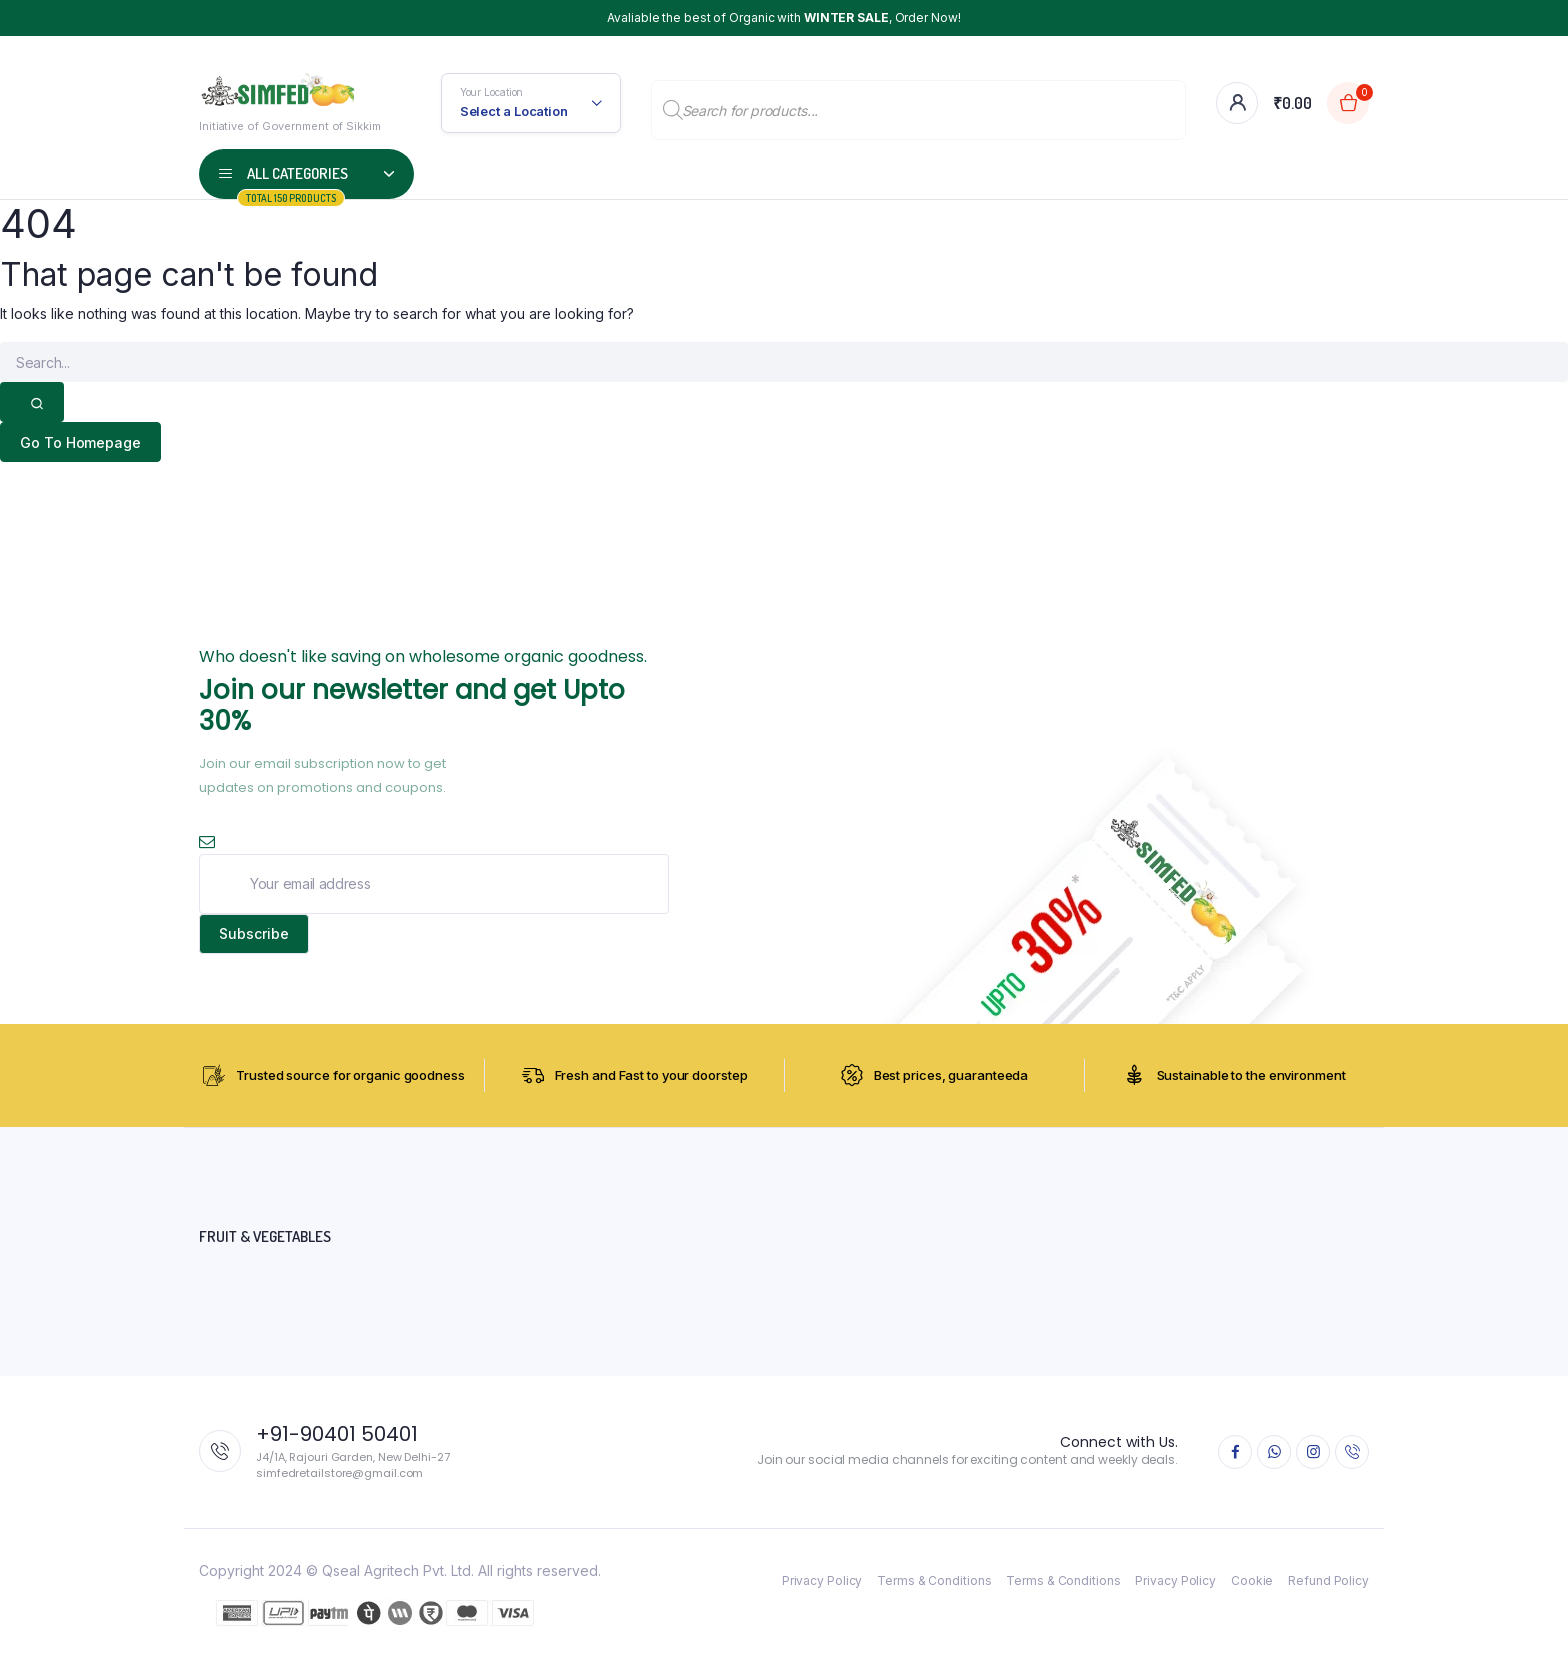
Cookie (1252, 1582)
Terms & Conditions (934, 1582)
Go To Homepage (81, 442)
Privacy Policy (822, 1582)
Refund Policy (1328, 1582)
